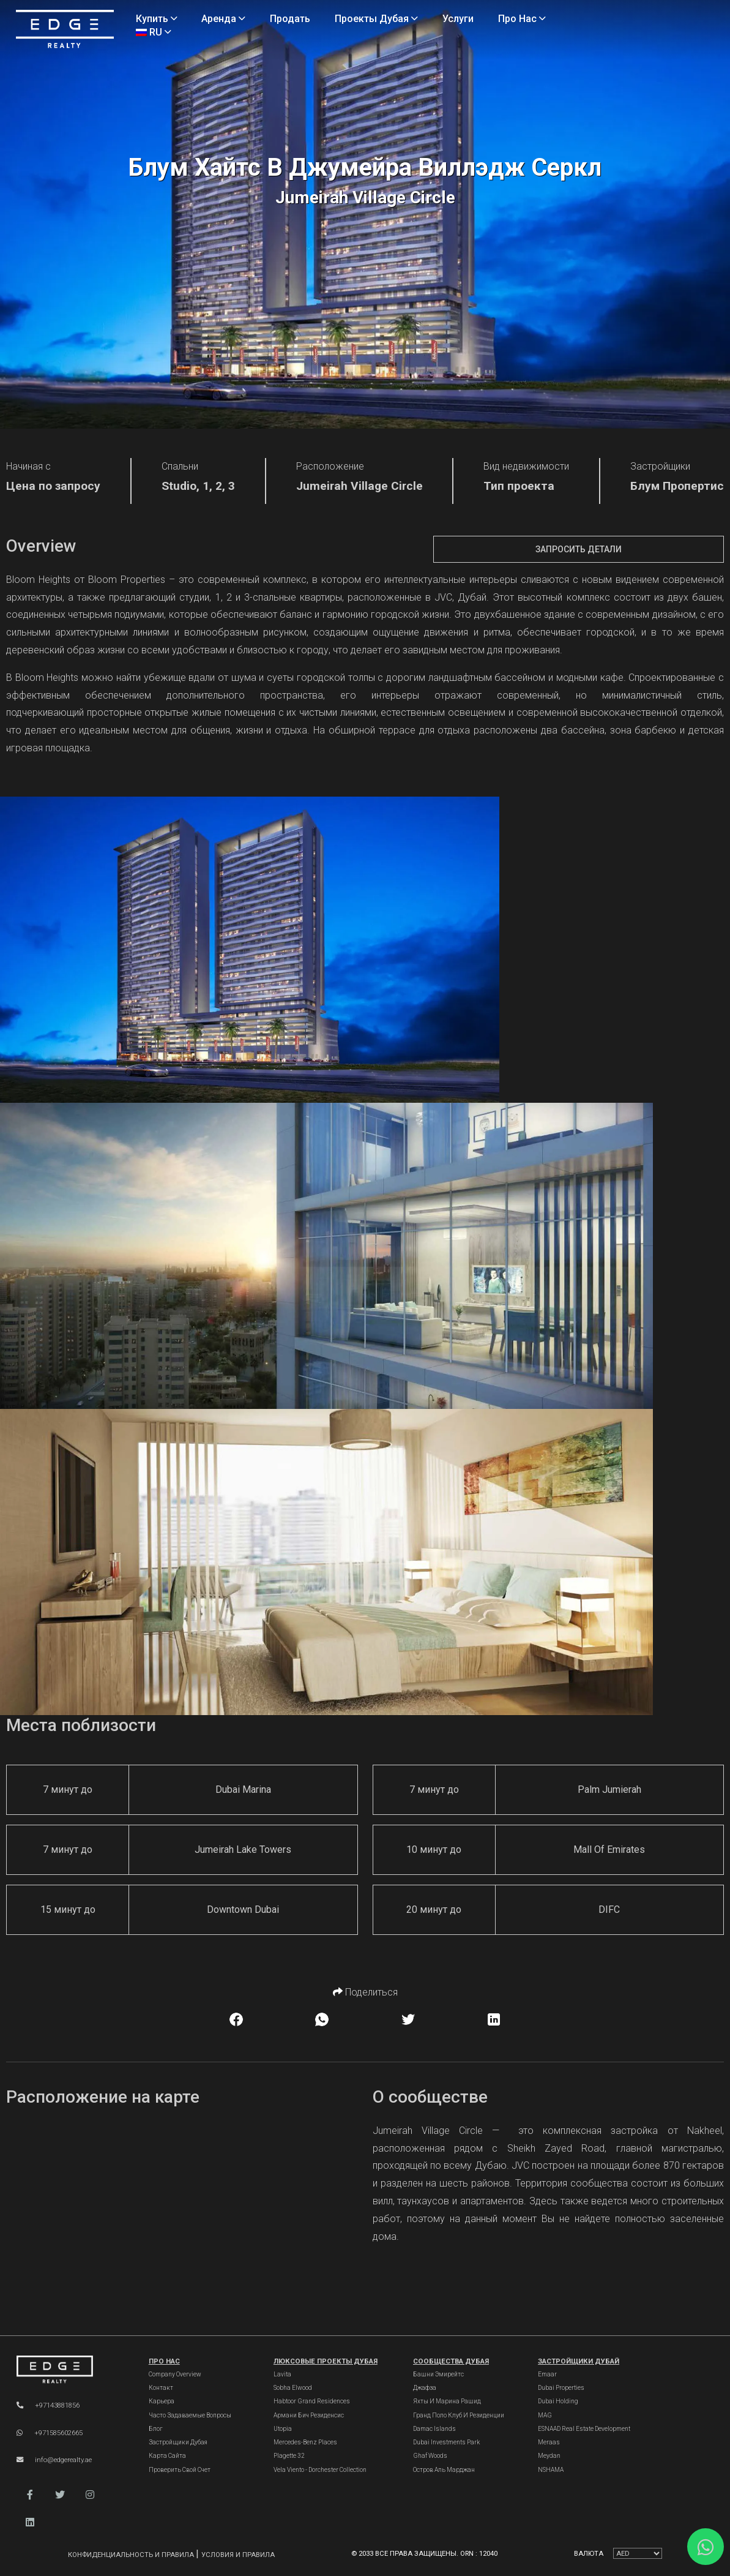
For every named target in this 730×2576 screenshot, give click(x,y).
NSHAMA (551, 2469)
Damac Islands (434, 2428)
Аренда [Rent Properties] (223, 18)
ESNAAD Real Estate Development (584, 2428)
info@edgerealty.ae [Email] (54, 2459)
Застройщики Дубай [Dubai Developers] (578, 2361)
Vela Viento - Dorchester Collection (320, 2469)
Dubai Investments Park (446, 2442)
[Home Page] (65, 30)
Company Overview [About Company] (175, 2374)
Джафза (424, 2387)
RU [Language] (153, 32)
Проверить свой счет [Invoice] (179, 2469)
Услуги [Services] (458, 18)
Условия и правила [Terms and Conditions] (238, 2554)
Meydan (549, 2455)
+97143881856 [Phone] (48, 2405)
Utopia (283, 2428)
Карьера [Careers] (161, 2401)
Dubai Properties (561, 2387)
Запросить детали (578, 549)
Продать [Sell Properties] (290, 18)
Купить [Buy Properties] (156, 18)
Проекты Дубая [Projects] (376, 18)
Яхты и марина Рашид (447, 2401)
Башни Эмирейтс (438, 2374)
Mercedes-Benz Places (305, 2442)
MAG (545, 2415)
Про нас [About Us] (522, 18)
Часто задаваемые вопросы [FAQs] (190, 2415)
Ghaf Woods (430, 2455)
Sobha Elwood (293, 2387)
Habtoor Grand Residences (312, 2401)
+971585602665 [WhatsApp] (50, 2432)
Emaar (547, 2374)
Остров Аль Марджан (444, 2469)
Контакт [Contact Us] (161, 2387)
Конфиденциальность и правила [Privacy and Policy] (132, 2554)
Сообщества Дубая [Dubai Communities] (451, 2361)
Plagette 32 (289, 2455)
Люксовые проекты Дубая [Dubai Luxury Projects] (326, 2361)
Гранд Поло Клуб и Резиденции (458, 2415)
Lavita (282, 2374)
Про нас (164, 2361)
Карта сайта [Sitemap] (167, 2455)
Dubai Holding (558, 2401)
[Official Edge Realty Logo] (70, 2370)
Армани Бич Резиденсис (309, 2415)
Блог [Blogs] (156, 2428)
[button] (30, 2495)
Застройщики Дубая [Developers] (178, 2442)
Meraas (549, 2442)
